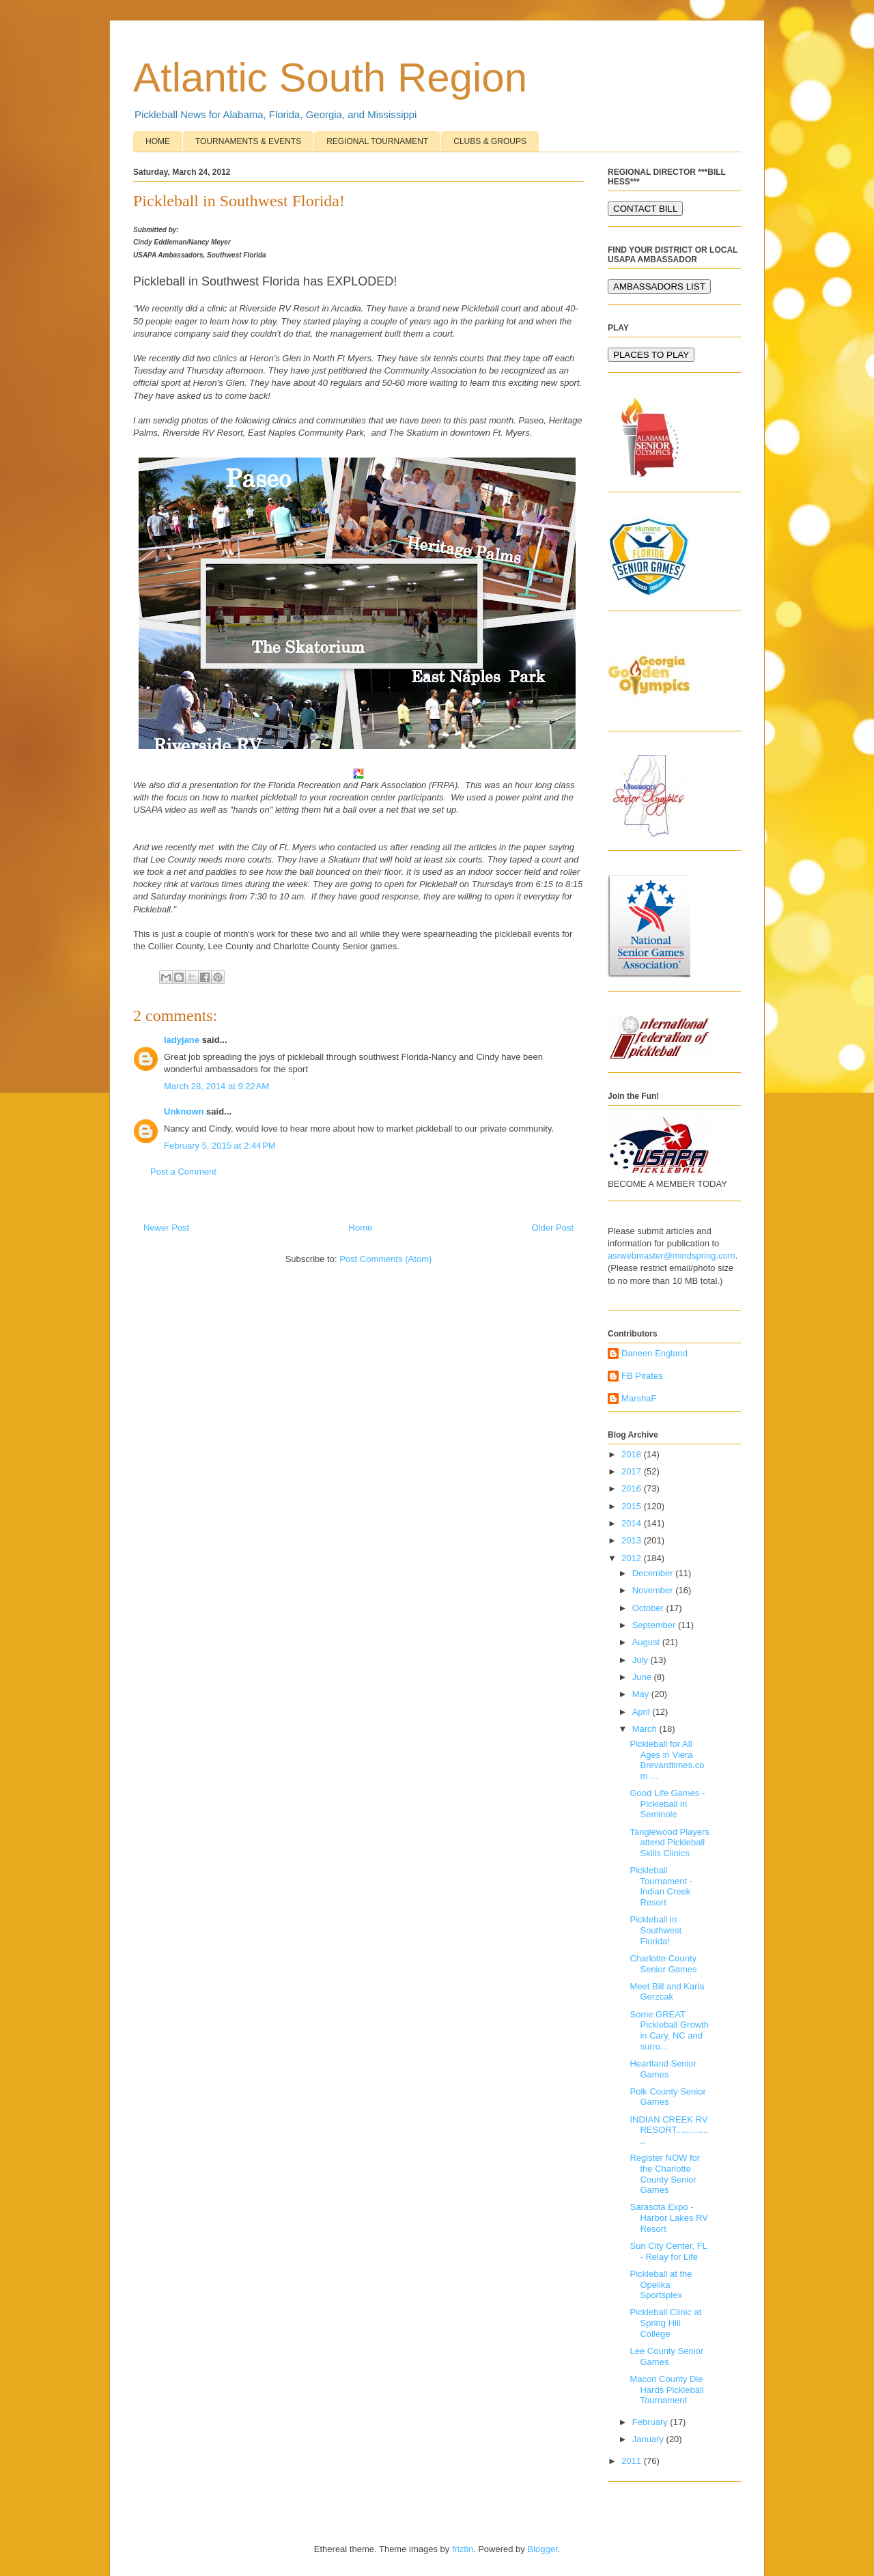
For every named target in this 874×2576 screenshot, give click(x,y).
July (641, 1660)
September (655, 1625)
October (649, 1608)
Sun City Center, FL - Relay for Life (668, 2251)
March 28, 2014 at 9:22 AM (216, 1086)
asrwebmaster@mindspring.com (671, 1255)
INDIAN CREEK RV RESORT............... (668, 2130)
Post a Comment (183, 1171)
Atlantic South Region (330, 77)
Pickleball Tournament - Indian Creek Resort (661, 1886)
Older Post (553, 1227)
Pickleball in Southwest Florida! (655, 1930)
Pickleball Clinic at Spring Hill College (665, 2322)
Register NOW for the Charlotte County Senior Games (665, 2174)
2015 (632, 1506)
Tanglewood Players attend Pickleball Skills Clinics (669, 1842)
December (654, 1573)
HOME (157, 141)
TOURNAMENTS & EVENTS (248, 141)
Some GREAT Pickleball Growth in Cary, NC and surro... (669, 2030)
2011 (632, 2461)
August (647, 1642)
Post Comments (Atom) (385, 1259)
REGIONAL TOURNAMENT (377, 141)
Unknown (184, 1111)
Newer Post (166, 1227)
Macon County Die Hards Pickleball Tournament (666, 2389)
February (651, 2422)
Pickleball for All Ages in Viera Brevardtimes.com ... (667, 1760)
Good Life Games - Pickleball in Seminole (667, 1803)
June (643, 1677)
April (642, 1712)
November (654, 1590)
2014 (632, 1523)
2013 (632, 1540)
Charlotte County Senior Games (663, 1963)
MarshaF (638, 1398)
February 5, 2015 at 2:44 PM (220, 1145)
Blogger (542, 2549)
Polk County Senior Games (667, 2097)
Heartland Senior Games (663, 2069)
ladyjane (181, 1040)
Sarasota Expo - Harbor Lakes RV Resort (668, 2217)
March (646, 1729)
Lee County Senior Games (666, 2356)
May (641, 1694)
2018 (632, 1454)
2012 (632, 1558)
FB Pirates (642, 1376)
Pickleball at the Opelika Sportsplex (661, 2284)
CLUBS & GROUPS (489, 141)
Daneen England (654, 1353)
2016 (632, 1488)
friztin (462, 2549)
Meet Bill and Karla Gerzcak (667, 1991)
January (649, 2439)
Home (361, 1227)
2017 (632, 1471)
